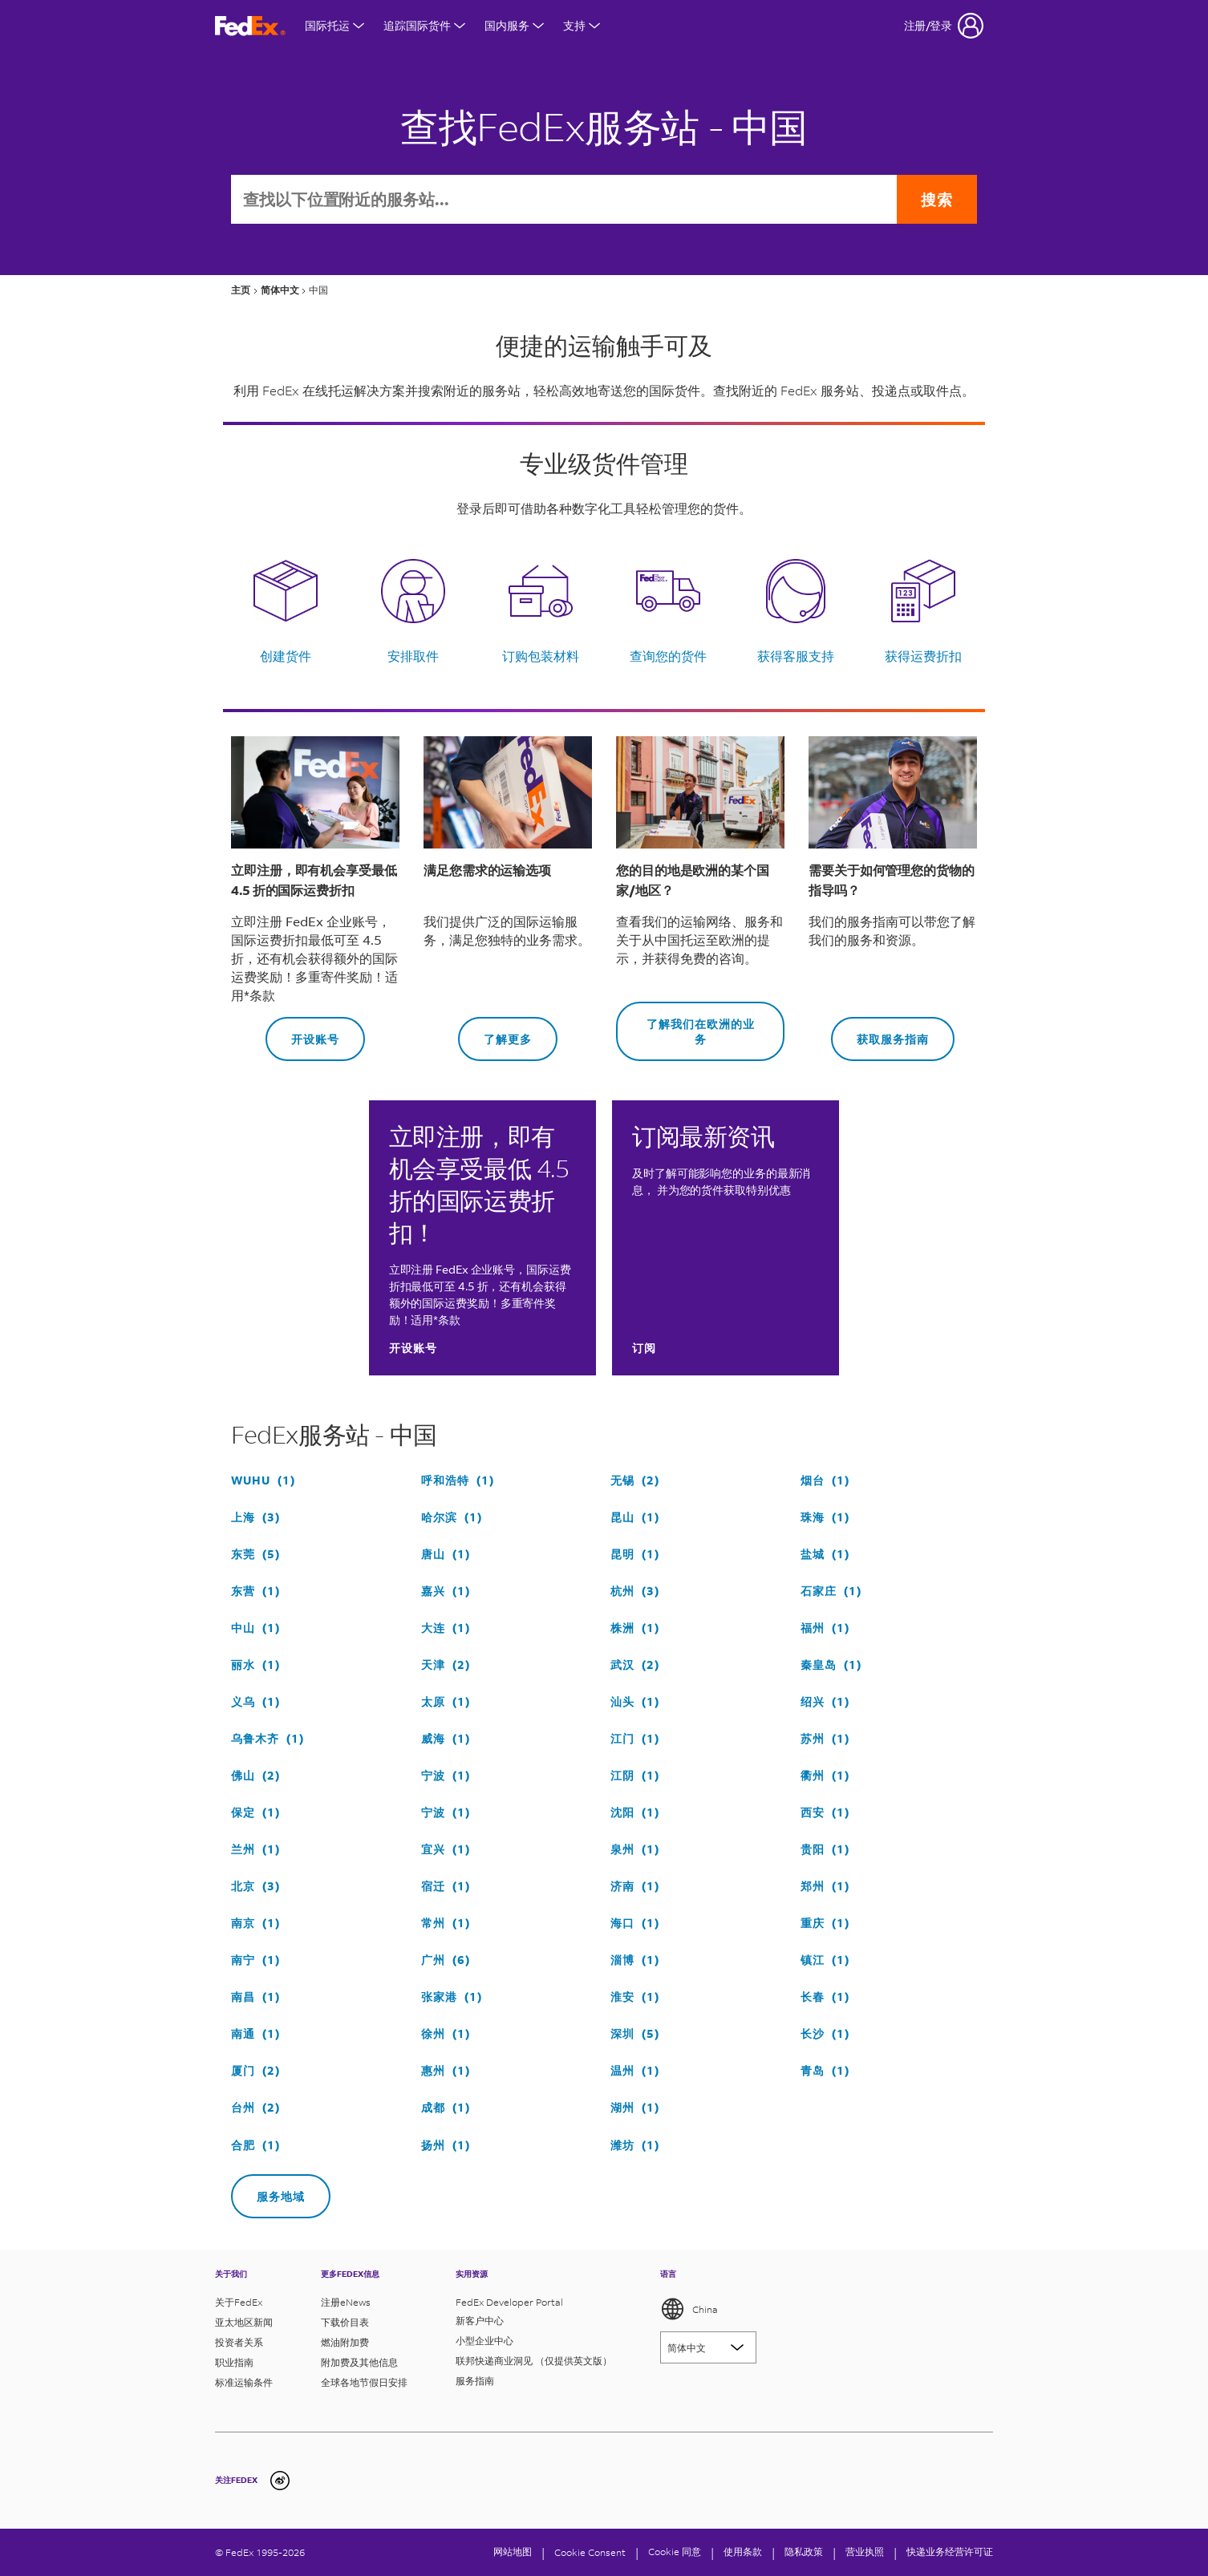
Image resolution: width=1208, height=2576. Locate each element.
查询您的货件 (668, 655)
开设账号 (302, 1032)
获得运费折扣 (923, 655)
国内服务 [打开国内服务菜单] (514, 25)
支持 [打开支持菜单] (581, 25)
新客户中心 (480, 2321)
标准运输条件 (244, 2382)
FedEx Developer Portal (509, 2302)
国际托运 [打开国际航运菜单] (334, 25)
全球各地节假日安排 (364, 2382)
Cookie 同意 (674, 2552)
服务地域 (268, 2189)
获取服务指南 (880, 1032)
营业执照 (864, 2552)
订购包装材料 (540, 655)
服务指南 (475, 2381)
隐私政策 (803, 2552)
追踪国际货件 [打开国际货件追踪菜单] (424, 25)
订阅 (644, 1347)
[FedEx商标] (250, 26)
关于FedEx (238, 2302)
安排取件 (413, 655)
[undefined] (280, 2480)
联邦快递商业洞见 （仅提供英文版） (534, 2361)
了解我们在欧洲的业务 (685, 1024)
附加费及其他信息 (359, 2362)
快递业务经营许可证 (949, 2552)
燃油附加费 (345, 2342)
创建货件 (285, 655)
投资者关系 (239, 2342)
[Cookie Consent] (590, 2552)
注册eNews (346, 2302)
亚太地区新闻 (244, 2322)
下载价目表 (345, 2322)
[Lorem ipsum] (708, 2347)
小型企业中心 (484, 2341)
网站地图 (512, 2552)
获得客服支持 (795, 655)
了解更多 (495, 1032)
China (689, 2309)
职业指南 (234, 2362)
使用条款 (743, 2552)
